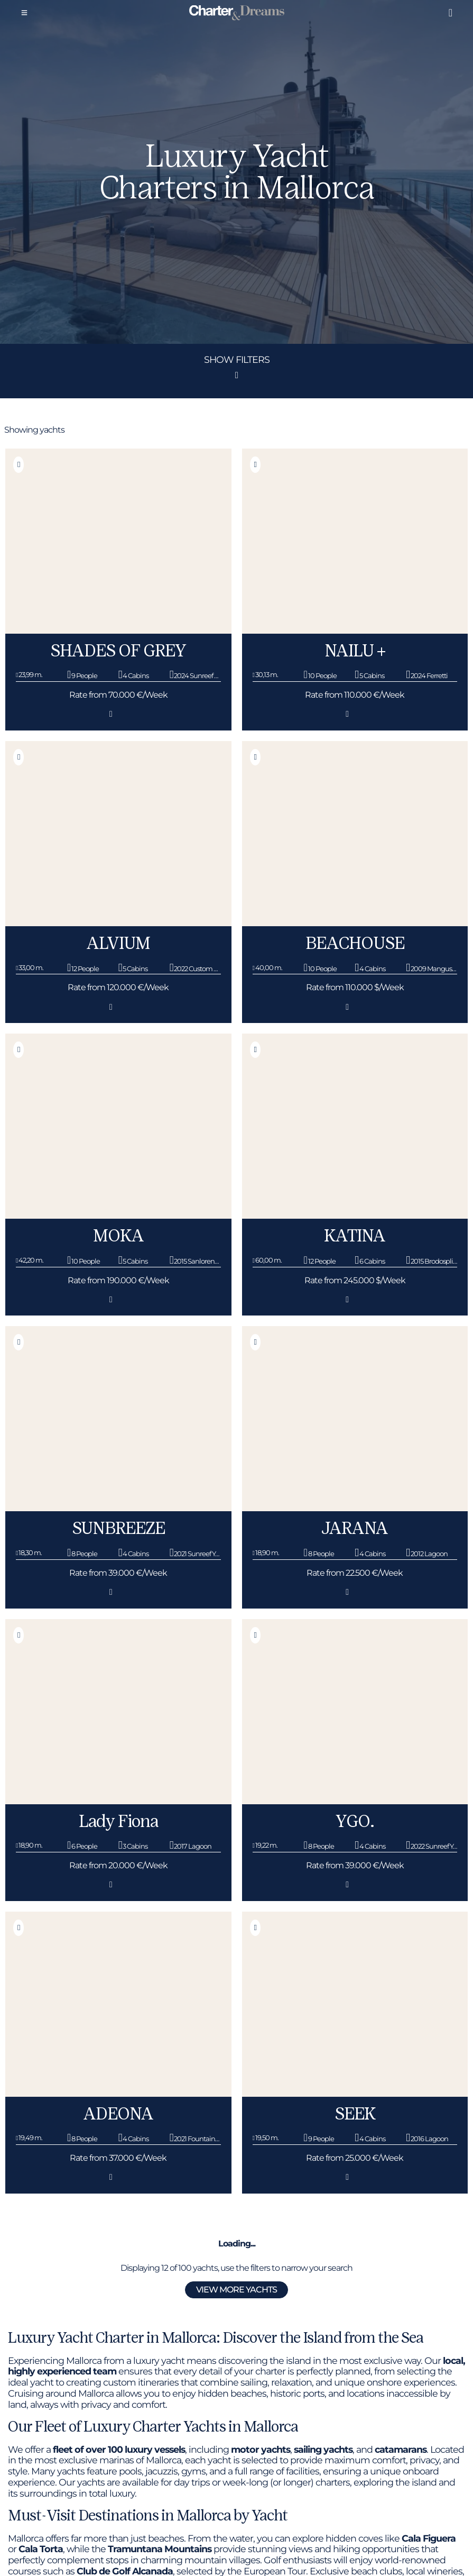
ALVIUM (118, 943)
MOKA (118, 1236)
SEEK (355, 2114)
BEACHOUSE (354, 943)
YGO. (355, 1821)
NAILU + (354, 651)
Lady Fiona (118, 1821)
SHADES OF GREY (118, 651)
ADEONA (118, 2114)
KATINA (354, 1236)
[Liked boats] (450, 12)
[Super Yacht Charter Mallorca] (236, 13)
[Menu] (24, 13)
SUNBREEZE (118, 1528)
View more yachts (236, 2290)
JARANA (354, 1528)
